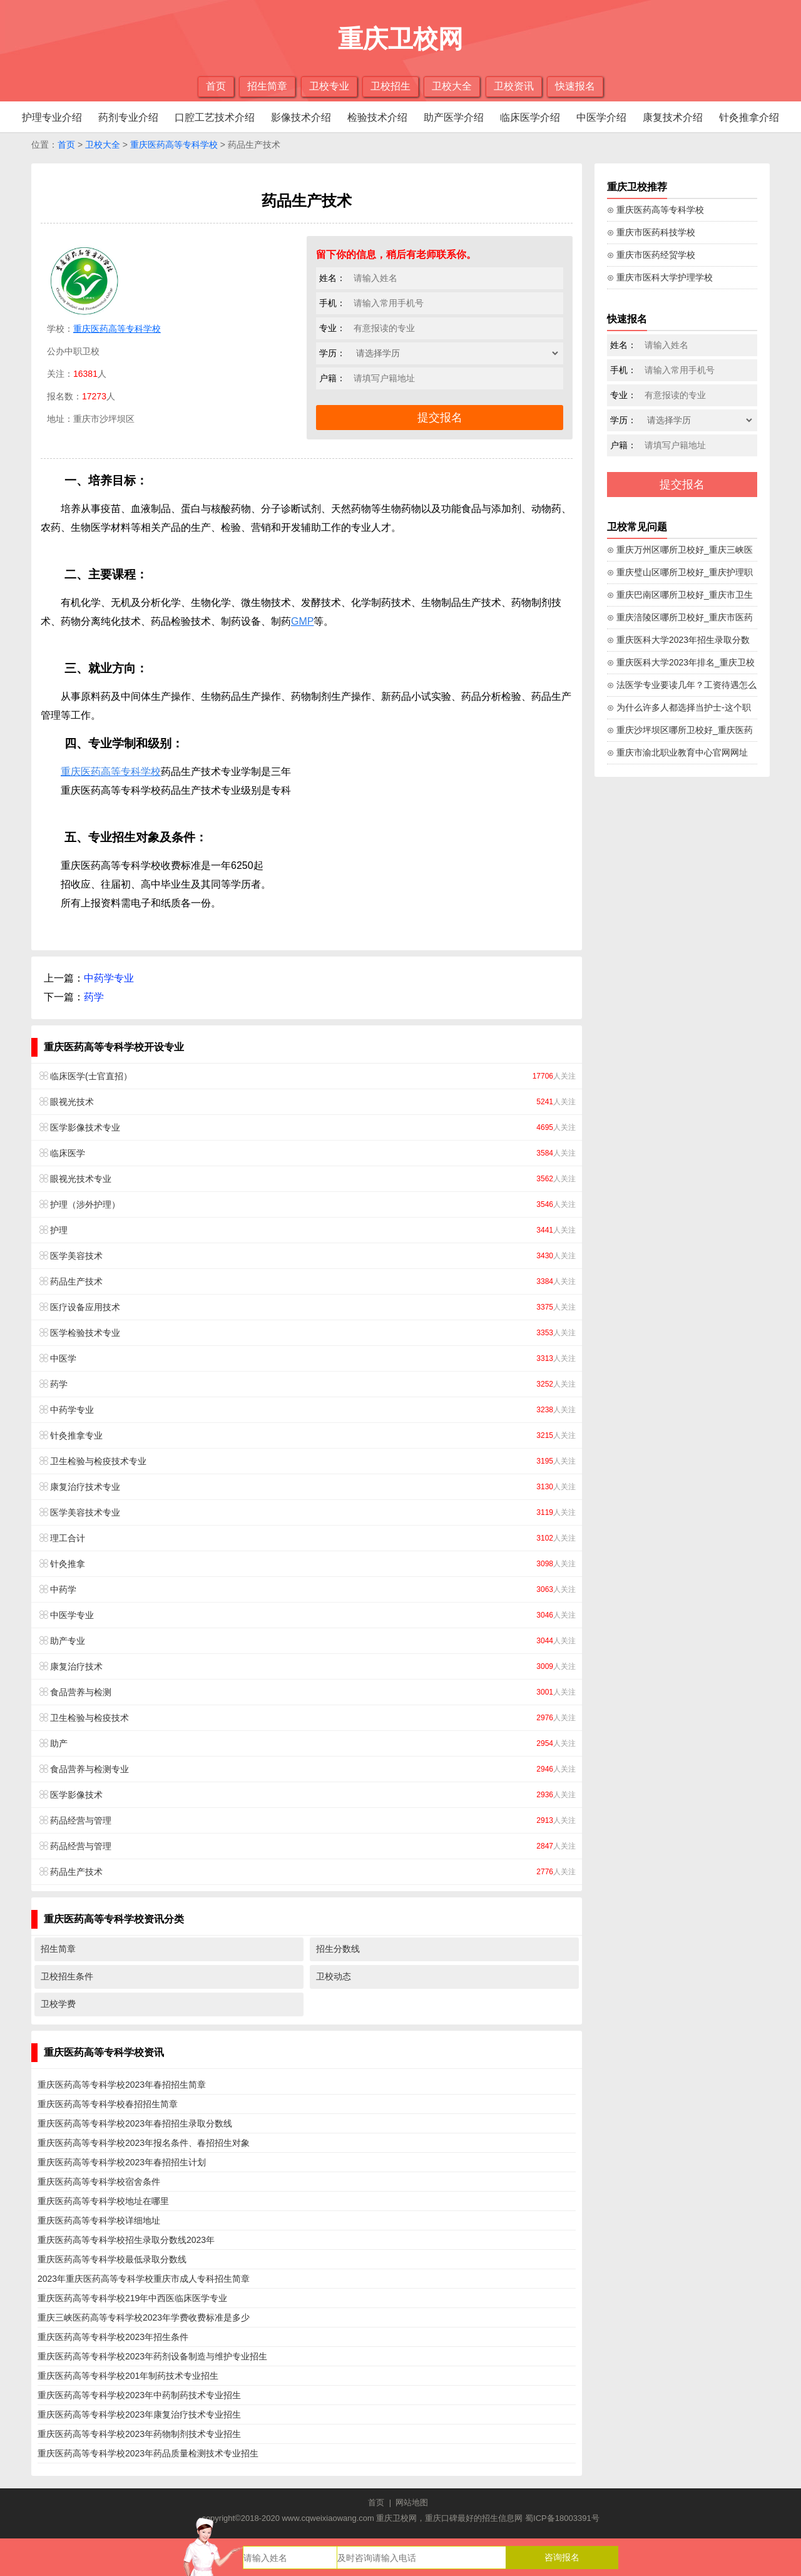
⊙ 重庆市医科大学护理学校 (660, 277)
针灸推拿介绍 (749, 117)
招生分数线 (338, 1949)
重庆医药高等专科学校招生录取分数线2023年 (126, 2240)
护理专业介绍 (52, 117)
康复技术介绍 (673, 117)
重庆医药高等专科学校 (174, 145)
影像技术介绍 (301, 117)
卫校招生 (390, 86)
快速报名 (575, 86)
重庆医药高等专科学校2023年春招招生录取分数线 (135, 2123)
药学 (94, 997)
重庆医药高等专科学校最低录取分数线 (112, 2259)
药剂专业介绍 (128, 117)
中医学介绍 (601, 117)
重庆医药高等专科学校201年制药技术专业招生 (128, 2376)
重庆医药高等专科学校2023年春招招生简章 (122, 2085)
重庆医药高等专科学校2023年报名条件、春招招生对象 (144, 2143)
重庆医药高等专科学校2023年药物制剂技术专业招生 (139, 2434)
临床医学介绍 (530, 117)
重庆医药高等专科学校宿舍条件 (99, 2182)
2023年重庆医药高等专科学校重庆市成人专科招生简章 (144, 2279)
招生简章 (267, 86)
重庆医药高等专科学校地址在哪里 (103, 2201)
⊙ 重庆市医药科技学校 (651, 232)
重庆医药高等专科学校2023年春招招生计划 (122, 2162)
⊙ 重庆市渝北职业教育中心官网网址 (677, 752)
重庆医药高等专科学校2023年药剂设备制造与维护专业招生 (152, 2356)
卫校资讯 (514, 86)
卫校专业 (329, 86)
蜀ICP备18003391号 (562, 2518)
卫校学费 (58, 2004)
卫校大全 (452, 86)
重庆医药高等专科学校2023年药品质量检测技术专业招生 (148, 2453)
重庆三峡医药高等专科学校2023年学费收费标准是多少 (144, 2317)
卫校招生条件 (67, 1976)
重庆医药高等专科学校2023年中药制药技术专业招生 (139, 2395)
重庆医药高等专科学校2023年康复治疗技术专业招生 (139, 2414)
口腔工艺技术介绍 (215, 117)
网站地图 (411, 2502)
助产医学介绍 (454, 117)
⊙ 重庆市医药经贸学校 (651, 255)
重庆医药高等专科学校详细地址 (99, 2220)
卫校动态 (333, 1976)
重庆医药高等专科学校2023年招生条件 (113, 2337)
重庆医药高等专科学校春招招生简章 (108, 2104)
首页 (216, 86)
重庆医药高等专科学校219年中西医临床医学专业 (132, 2298)
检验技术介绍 (377, 117)
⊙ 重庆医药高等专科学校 (655, 210)
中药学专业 (109, 978)
